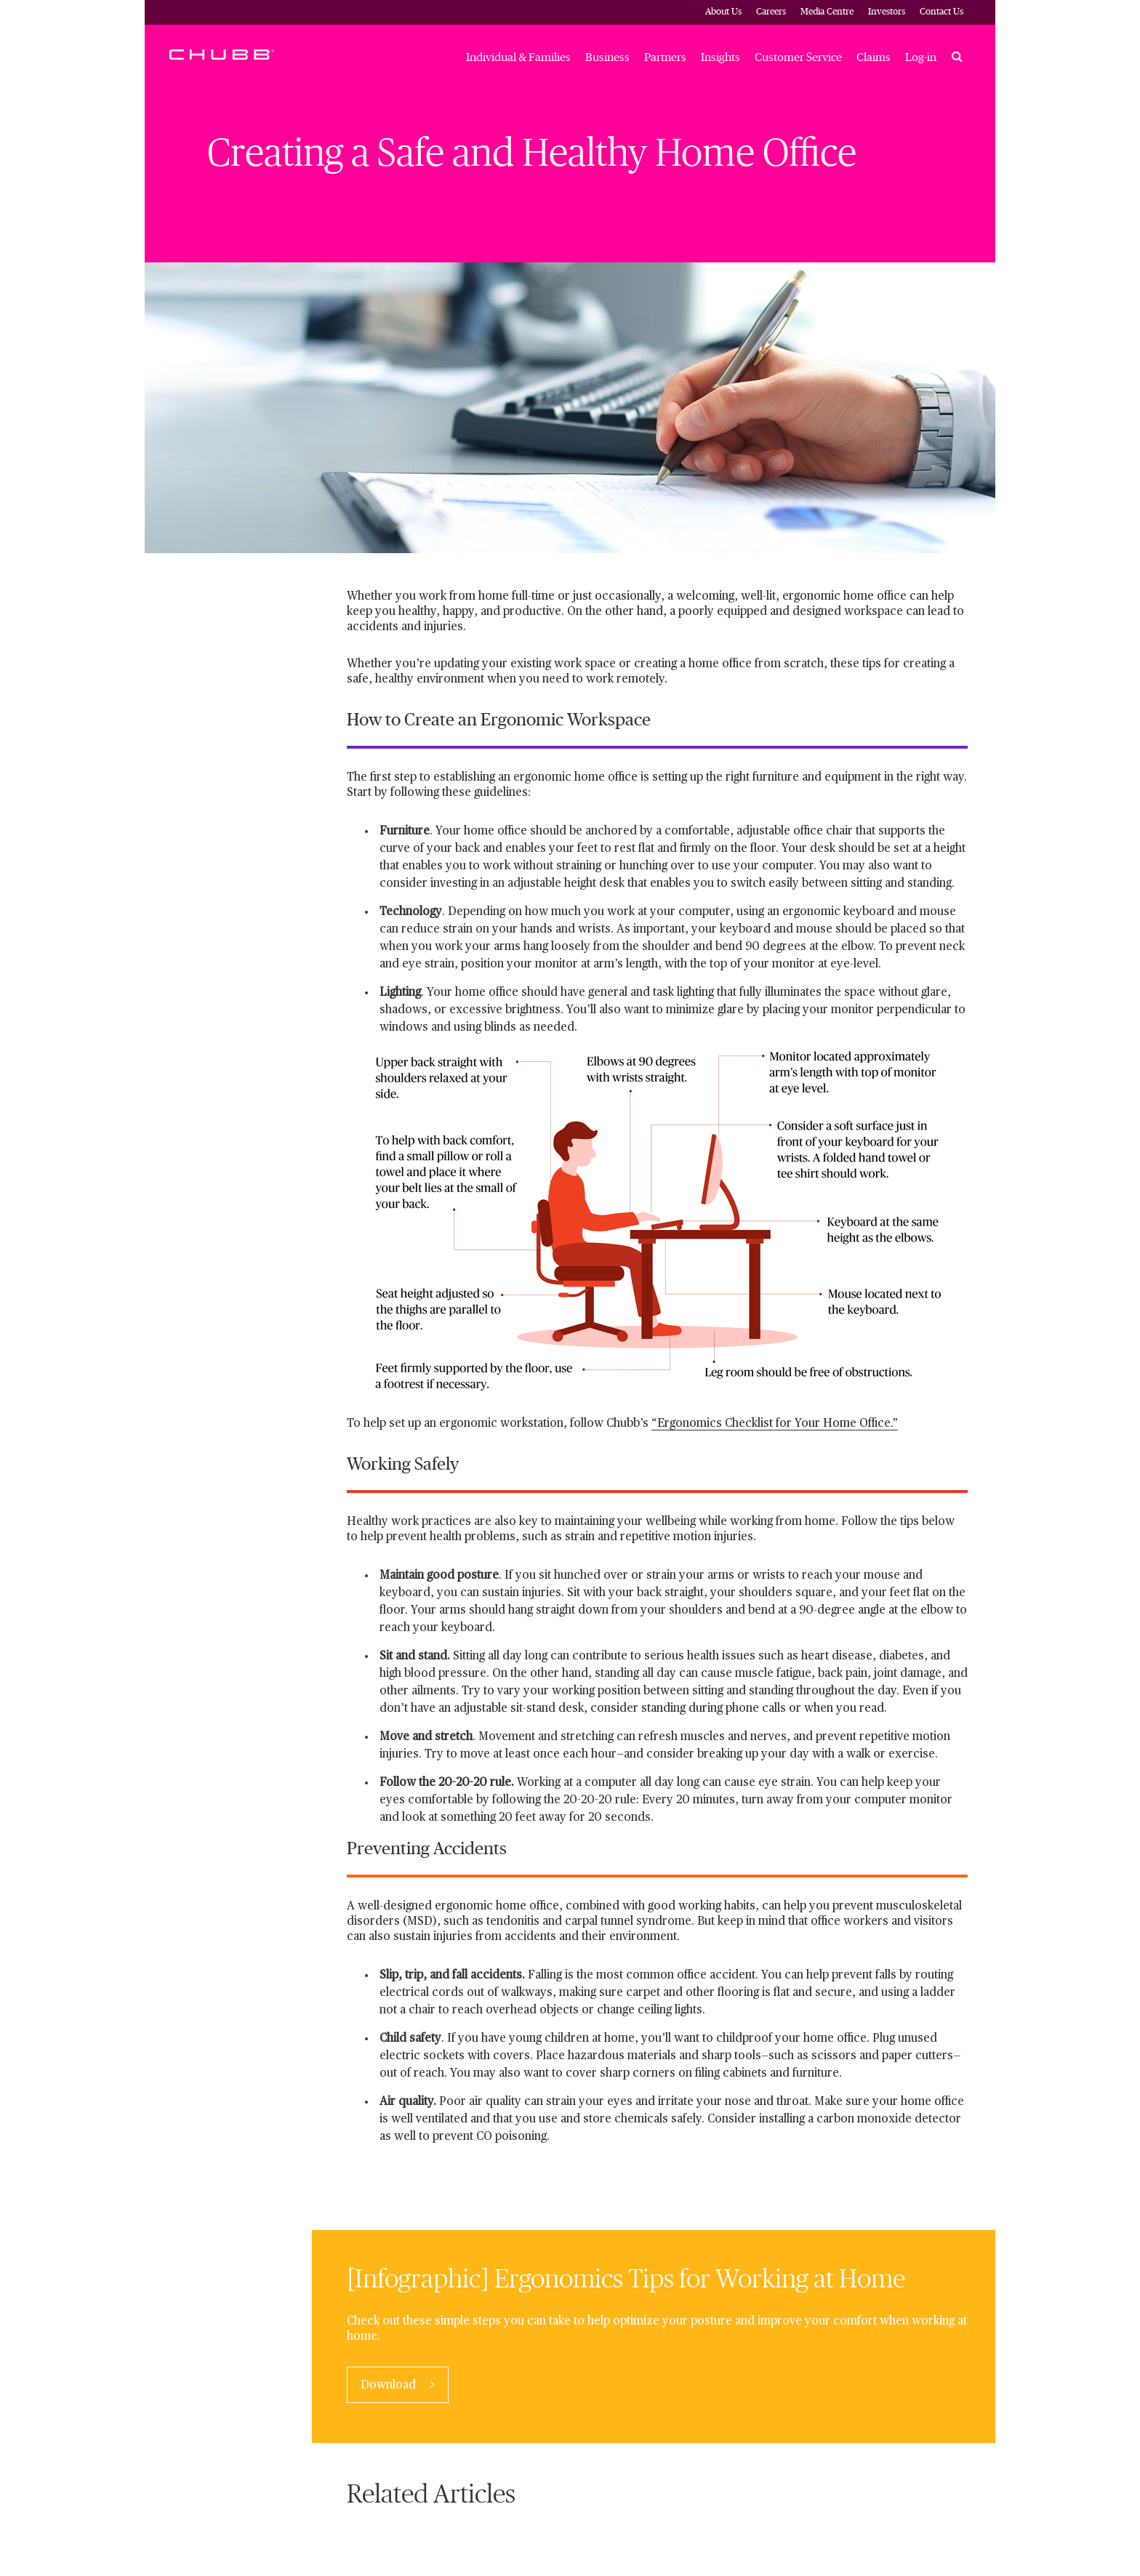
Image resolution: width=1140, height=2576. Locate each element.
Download (390, 2385)
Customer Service (798, 57)
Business (607, 57)
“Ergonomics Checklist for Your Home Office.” (774, 1424)
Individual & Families (518, 57)
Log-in (920, 57)
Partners (665, 57)
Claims (873, 57)
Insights (720, 57)
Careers (771, 12)
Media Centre (827, 12)
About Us (723, 12)
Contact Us (941, 12)
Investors (886, 12)
